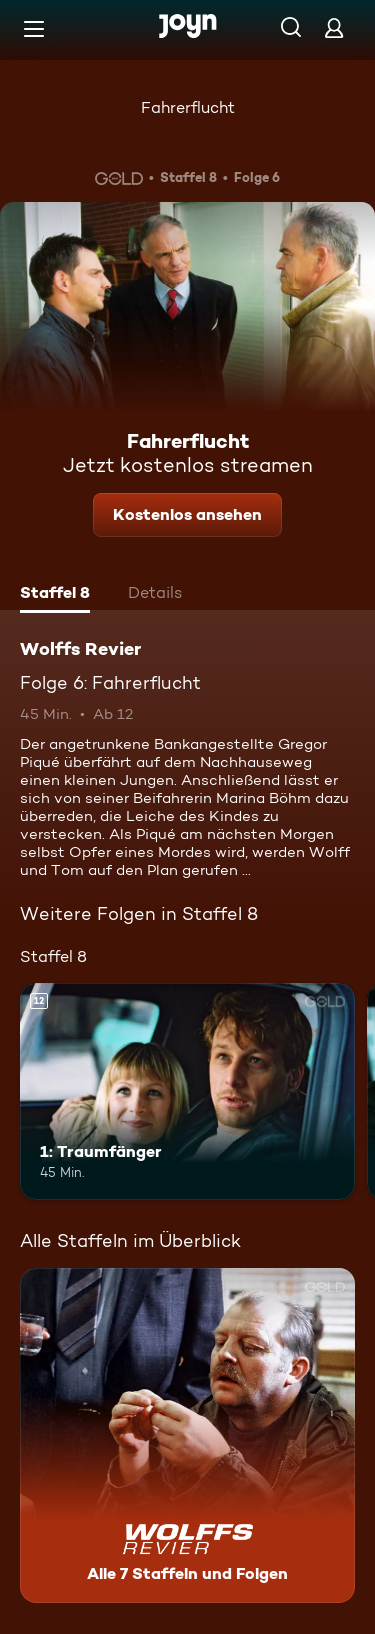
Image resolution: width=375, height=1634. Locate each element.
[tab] (55, 595)
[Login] (334, 27)
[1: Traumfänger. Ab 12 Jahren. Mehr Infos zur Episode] (187, 1092)
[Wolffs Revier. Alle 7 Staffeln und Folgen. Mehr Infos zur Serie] (187, 1435)
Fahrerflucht (188, 107)
